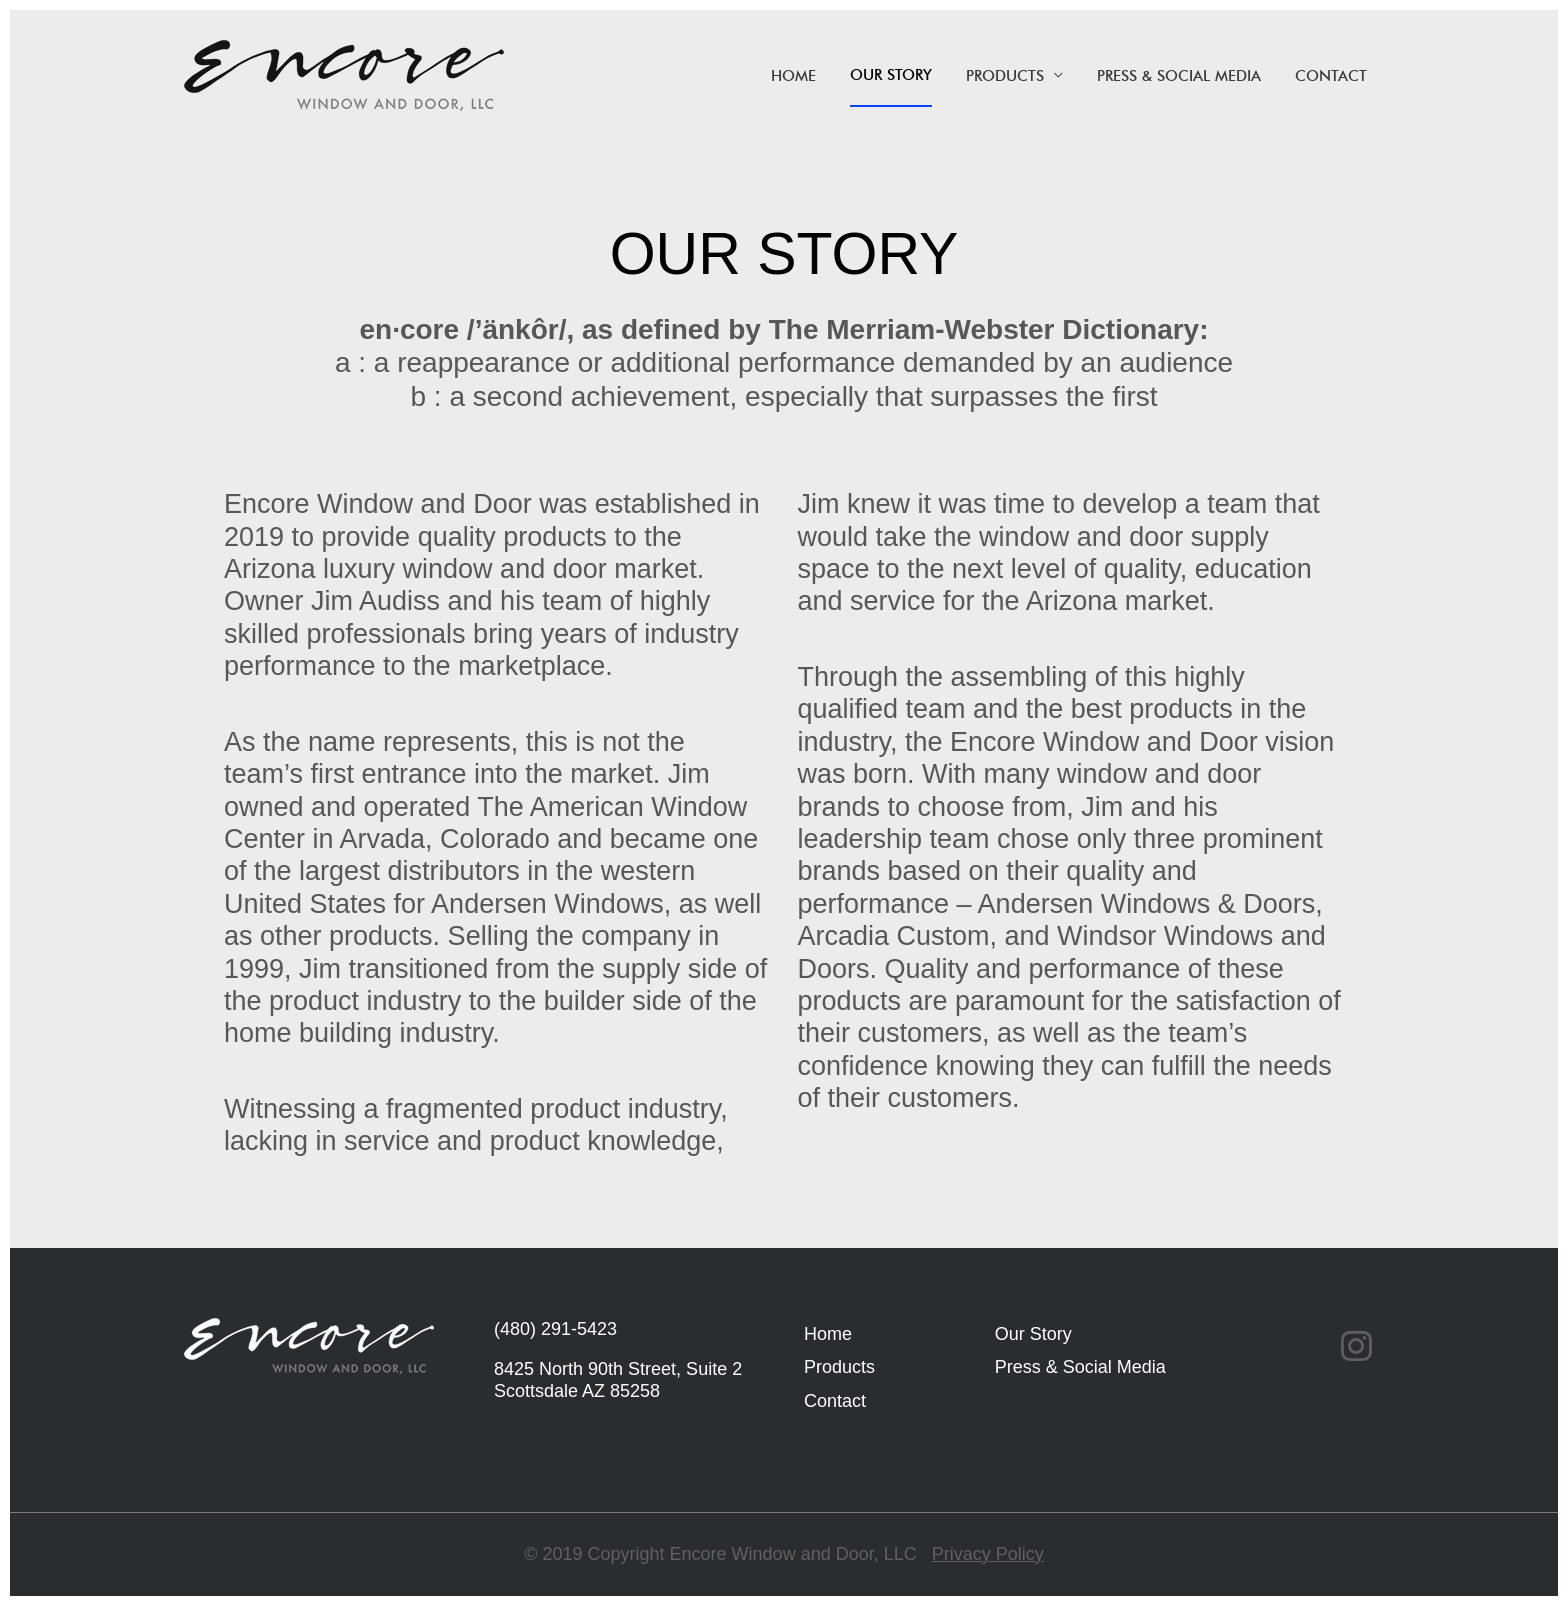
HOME (793, 76)
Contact (1331, 76)
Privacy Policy (988, 1554)
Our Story (891, 75)
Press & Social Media (1179, 76)
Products (1005, 76)
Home (828, 1334)
